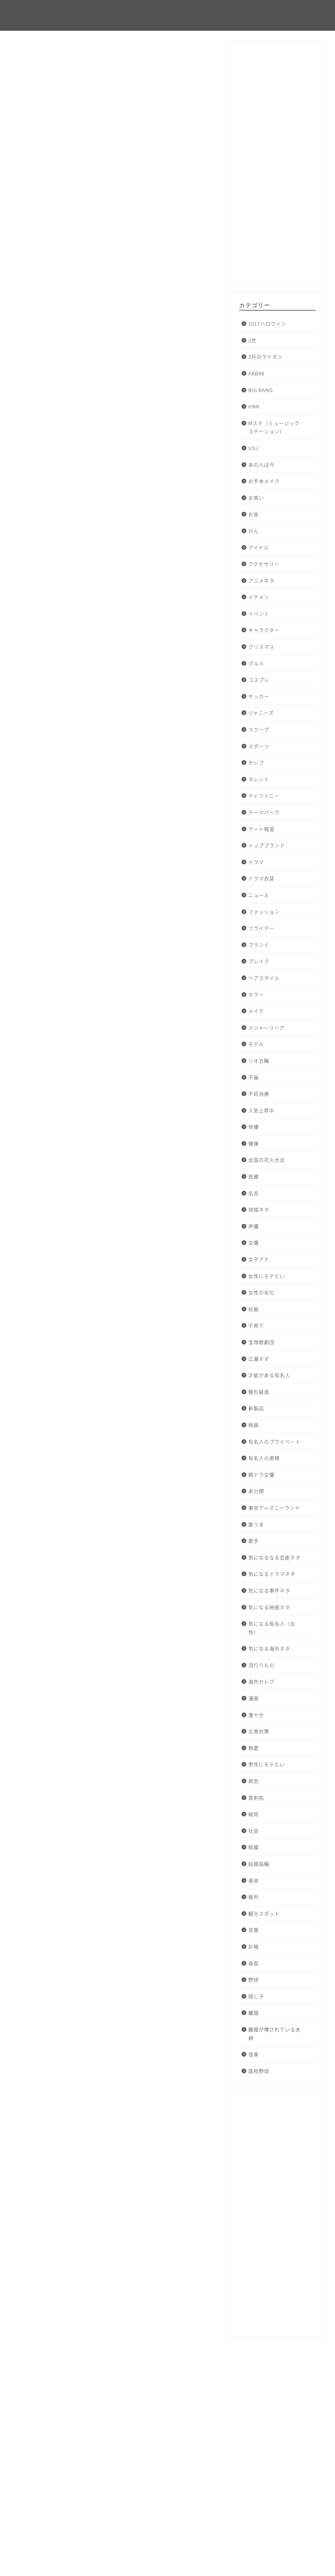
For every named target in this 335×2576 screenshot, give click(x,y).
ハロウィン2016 (38, 2288)
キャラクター (263, 630)
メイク (256, 1011)
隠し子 (256, 1996)
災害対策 (258, 1731)
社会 (253, 1830)
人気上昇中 (261, 1110)
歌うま (256, 1524)
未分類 (256, 1491)
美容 (253, 1880)
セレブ (256, 762)
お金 (253, 514)
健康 (253, 1143)
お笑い (256, 497)
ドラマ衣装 (261, 878)
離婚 (253, 2012)
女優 (253, 1242)
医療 (253, 1176)
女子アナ (258, 1259)
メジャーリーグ (266, 1027)
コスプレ (258, 679)
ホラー (256, 994)
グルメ (256, 663)
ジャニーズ (261, 712)
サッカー (258, 696)
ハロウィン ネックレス (80, 2288)
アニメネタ (261, 580)
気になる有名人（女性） (271, 1628)
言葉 (253, 1930)
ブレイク (258, 961)
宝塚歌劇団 (261, 1342)
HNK (253, 406)
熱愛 (253, 1748)
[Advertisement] (277, 166)
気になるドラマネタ (271, 1573)
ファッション (264, 911)
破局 (253, 1814)
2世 (252, 340)
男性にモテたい (266, 1764)
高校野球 (258, 2071)
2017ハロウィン (36, 55)
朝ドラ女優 (261, 1474)
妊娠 (253, 1309)
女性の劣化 (261, 1292)
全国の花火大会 (266, 1159)
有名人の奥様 (264, 1458)
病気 (253, 1781)
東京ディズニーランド (274, 1507)
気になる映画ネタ (269, 1607)
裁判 (253, 1896)
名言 (253, 1193)
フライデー (261, 928)
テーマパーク (264, 812)
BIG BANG (260, 390)
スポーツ (258, 746)
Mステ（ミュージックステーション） (274, 427)
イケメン (258, 597)
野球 (253, 1979)
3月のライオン (265, 356)
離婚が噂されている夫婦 (274, 2034)
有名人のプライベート (274, 1441)
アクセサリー (263, 563)
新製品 (256, 1408)
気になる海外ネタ (269, 1648)
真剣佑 (256, 1797)
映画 (253, 1425)
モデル (256, 1044)
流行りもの (261, 1665)
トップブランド (266, 845)
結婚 (253, 1847)
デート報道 (261, 829)
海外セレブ (261, 1681)
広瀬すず (258, 1358)
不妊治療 (258, 1093)
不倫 (253, 1077)
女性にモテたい (266, 1276)
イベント (258, 613)
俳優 (253, 1126)
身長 (253, 1963)
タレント (258, 779)
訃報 (253, 1946)
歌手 (253, 1540)
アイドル (258, 547)
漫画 (253, 1698)
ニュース (258, 895)
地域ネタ (258, 1209)
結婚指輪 (258, 1863)
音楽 (253, 2054)
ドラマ (256, 862)
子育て (256, 1325)
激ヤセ (256, 1715)
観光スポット (264, 1913)
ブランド (258, 944)
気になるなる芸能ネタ (274, 1557)
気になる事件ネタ (269, 1590)
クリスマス (261, 646)
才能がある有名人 (269, 1375)
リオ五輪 (258, 1060)
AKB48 (256, 373)
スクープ (258, 729)
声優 (253, 1226)
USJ (253, 448)
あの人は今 (261, 464)
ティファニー (263, 795)
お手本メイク (264, 481)
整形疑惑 (258, 1392)
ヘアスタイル (264, 978)
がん (253, 530)
